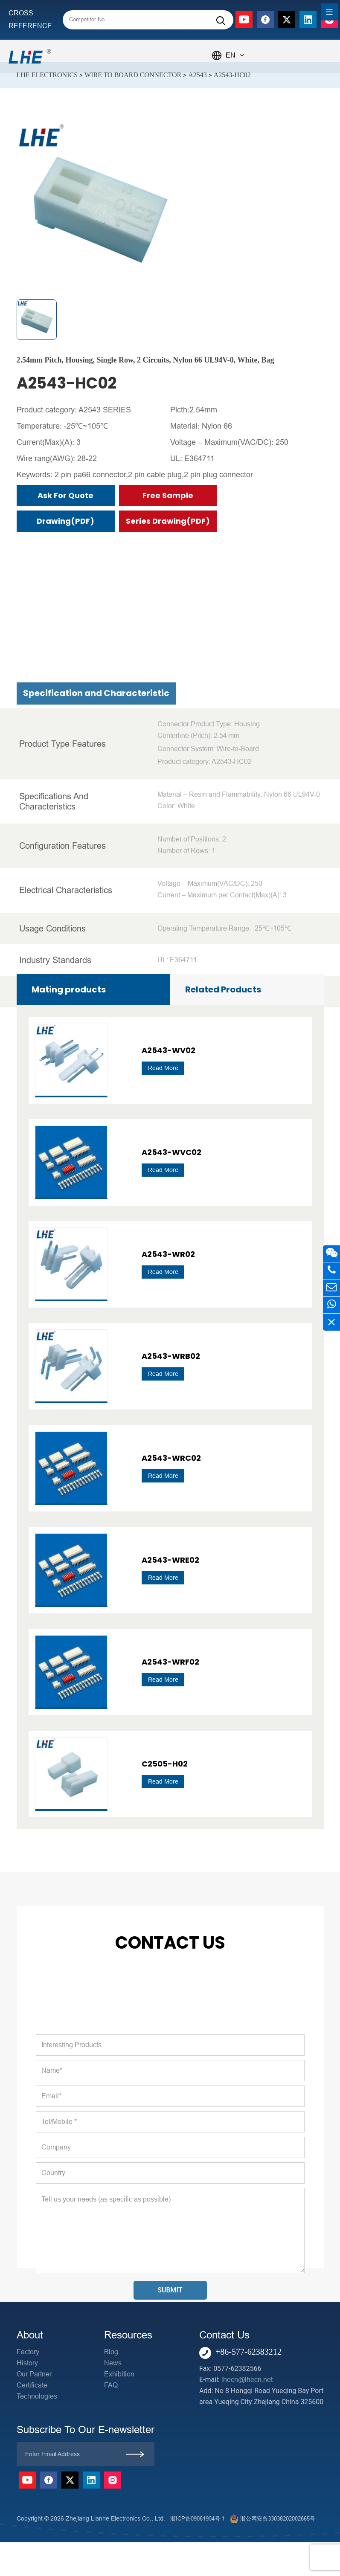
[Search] (220, 20)
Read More (163, 1373)
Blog (111, 2352)
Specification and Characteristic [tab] (96, 957)
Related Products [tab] (223, 989)
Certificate (32, 2385)
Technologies (37, 2396)
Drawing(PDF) (65, 521)
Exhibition (119, 2374)
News (113, 2363)
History (27, 2363)
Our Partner (34, 2374)
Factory (28, 2352)
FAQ (111, 2385)
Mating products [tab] (69, 989)
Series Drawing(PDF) (168, 521)
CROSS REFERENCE (30, 19)
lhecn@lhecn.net (247, 2379)
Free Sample (167, 495)
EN (235, 55)
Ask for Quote (65, 495)
